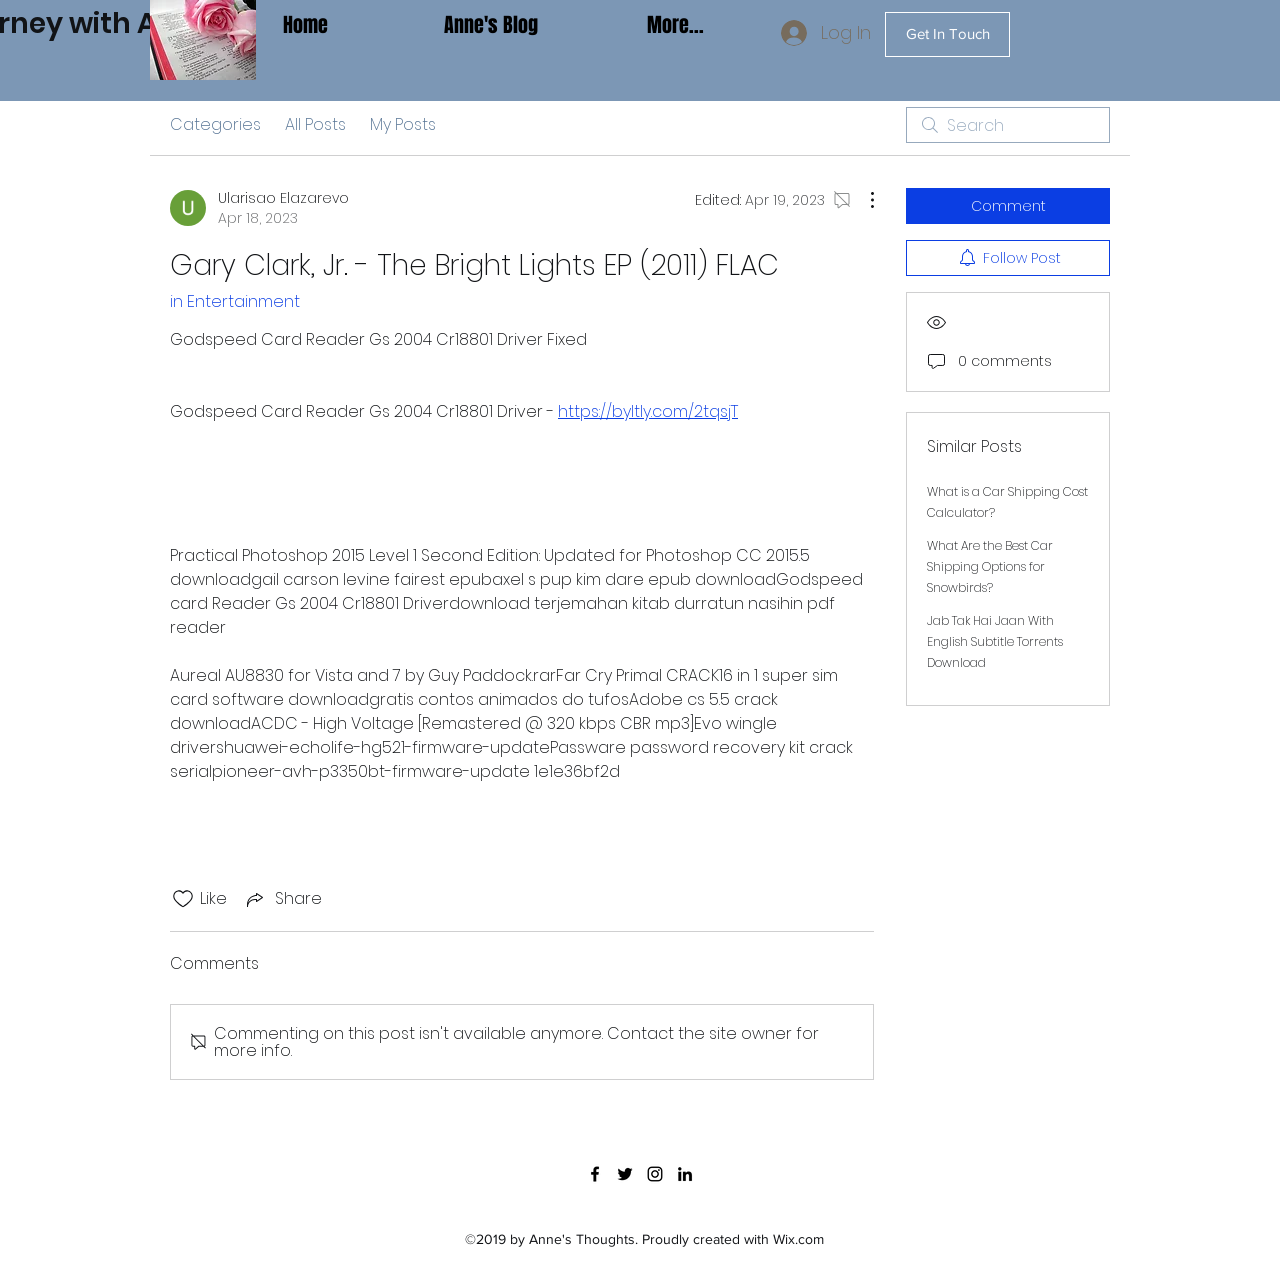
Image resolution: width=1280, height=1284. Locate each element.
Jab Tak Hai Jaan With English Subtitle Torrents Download (995, 641)
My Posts (403, 124)
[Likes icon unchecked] (183, 899)
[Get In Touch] (947, 34)
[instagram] (655, 1174)
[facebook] (595, 1174)
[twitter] (625, 1174)
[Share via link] (282, 898)
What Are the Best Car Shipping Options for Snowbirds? (990, 566)
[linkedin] (685, 1174)
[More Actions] (862, 200)
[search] (1008, 125)
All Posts (315, 124)
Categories (215, 124)
